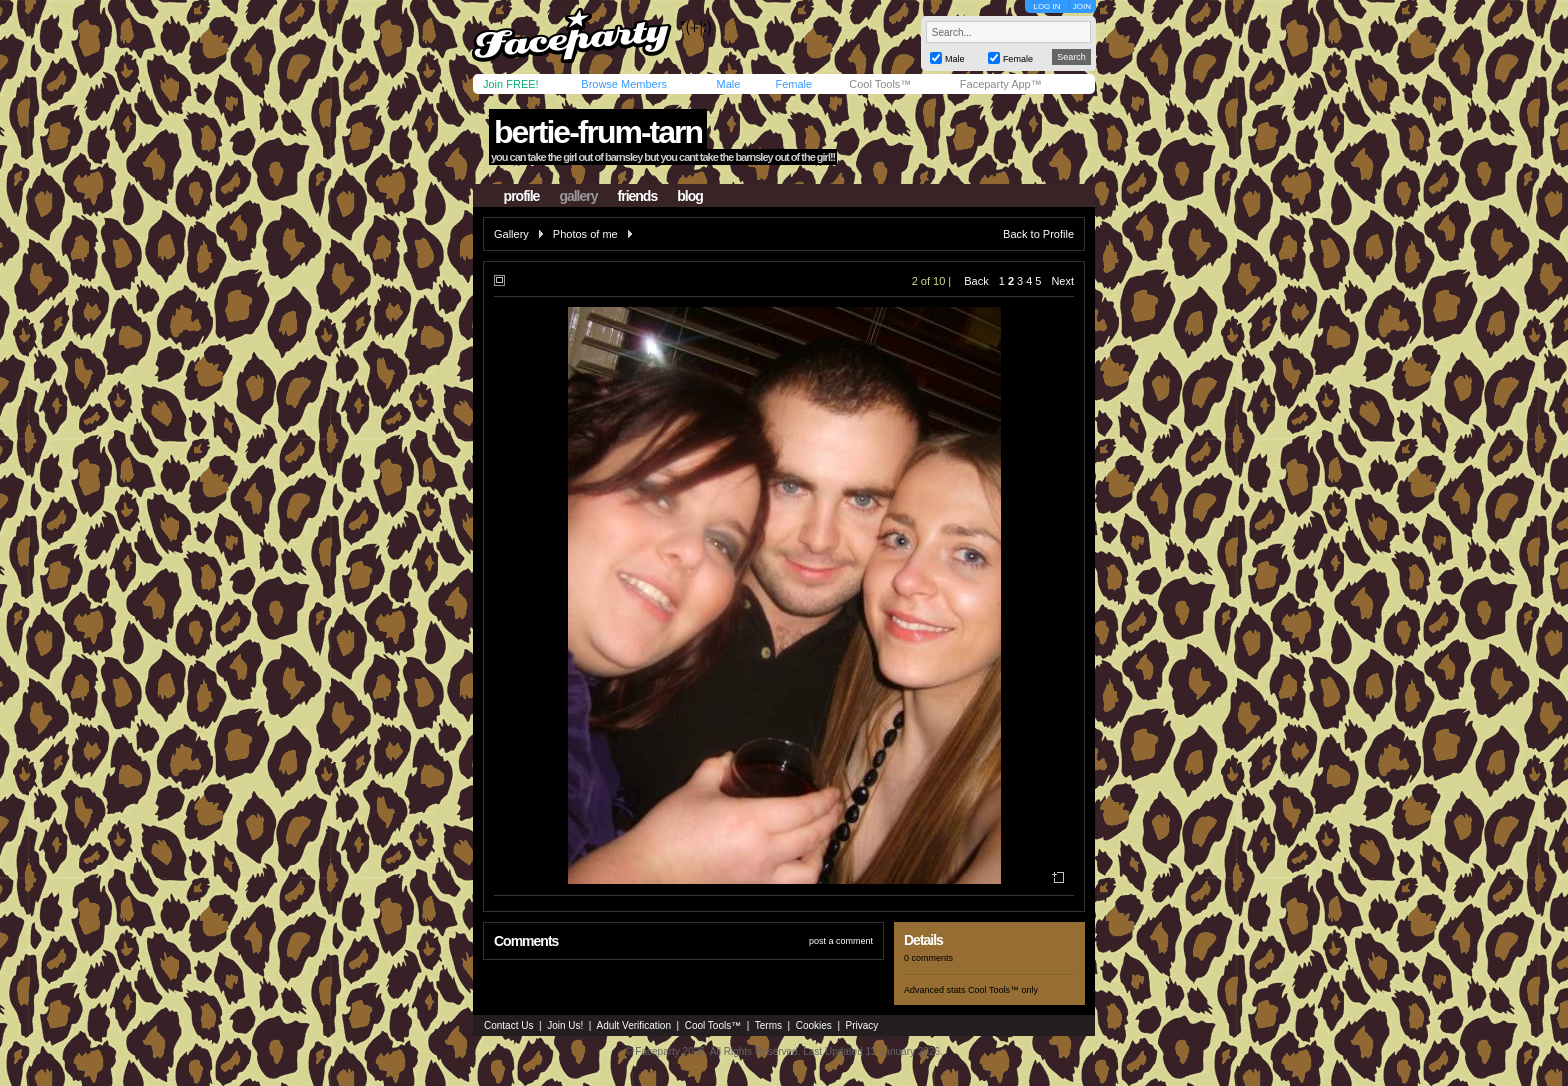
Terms (768, 1025)
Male (728, 84)
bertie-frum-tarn (598, 132)
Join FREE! (511, 84)
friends (638, 196)
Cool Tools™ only (1003, 990)
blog (690, 196)
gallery (578, 196)
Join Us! (565, 1025)
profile (522, 196)
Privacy (862, 1025)
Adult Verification (633, 1025)
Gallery (511, 234)
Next (1062, 281)
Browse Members (624, 84)
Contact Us (508, 1025)
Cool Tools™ (880, 84)
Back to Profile (1038, 234)
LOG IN (1046, 6)
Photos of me (585, 234)
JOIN (1082, 6)
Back (976, 281)
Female (793, 84)
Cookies (814, 1025)
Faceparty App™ (1001, 84)
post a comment (841, 941)
